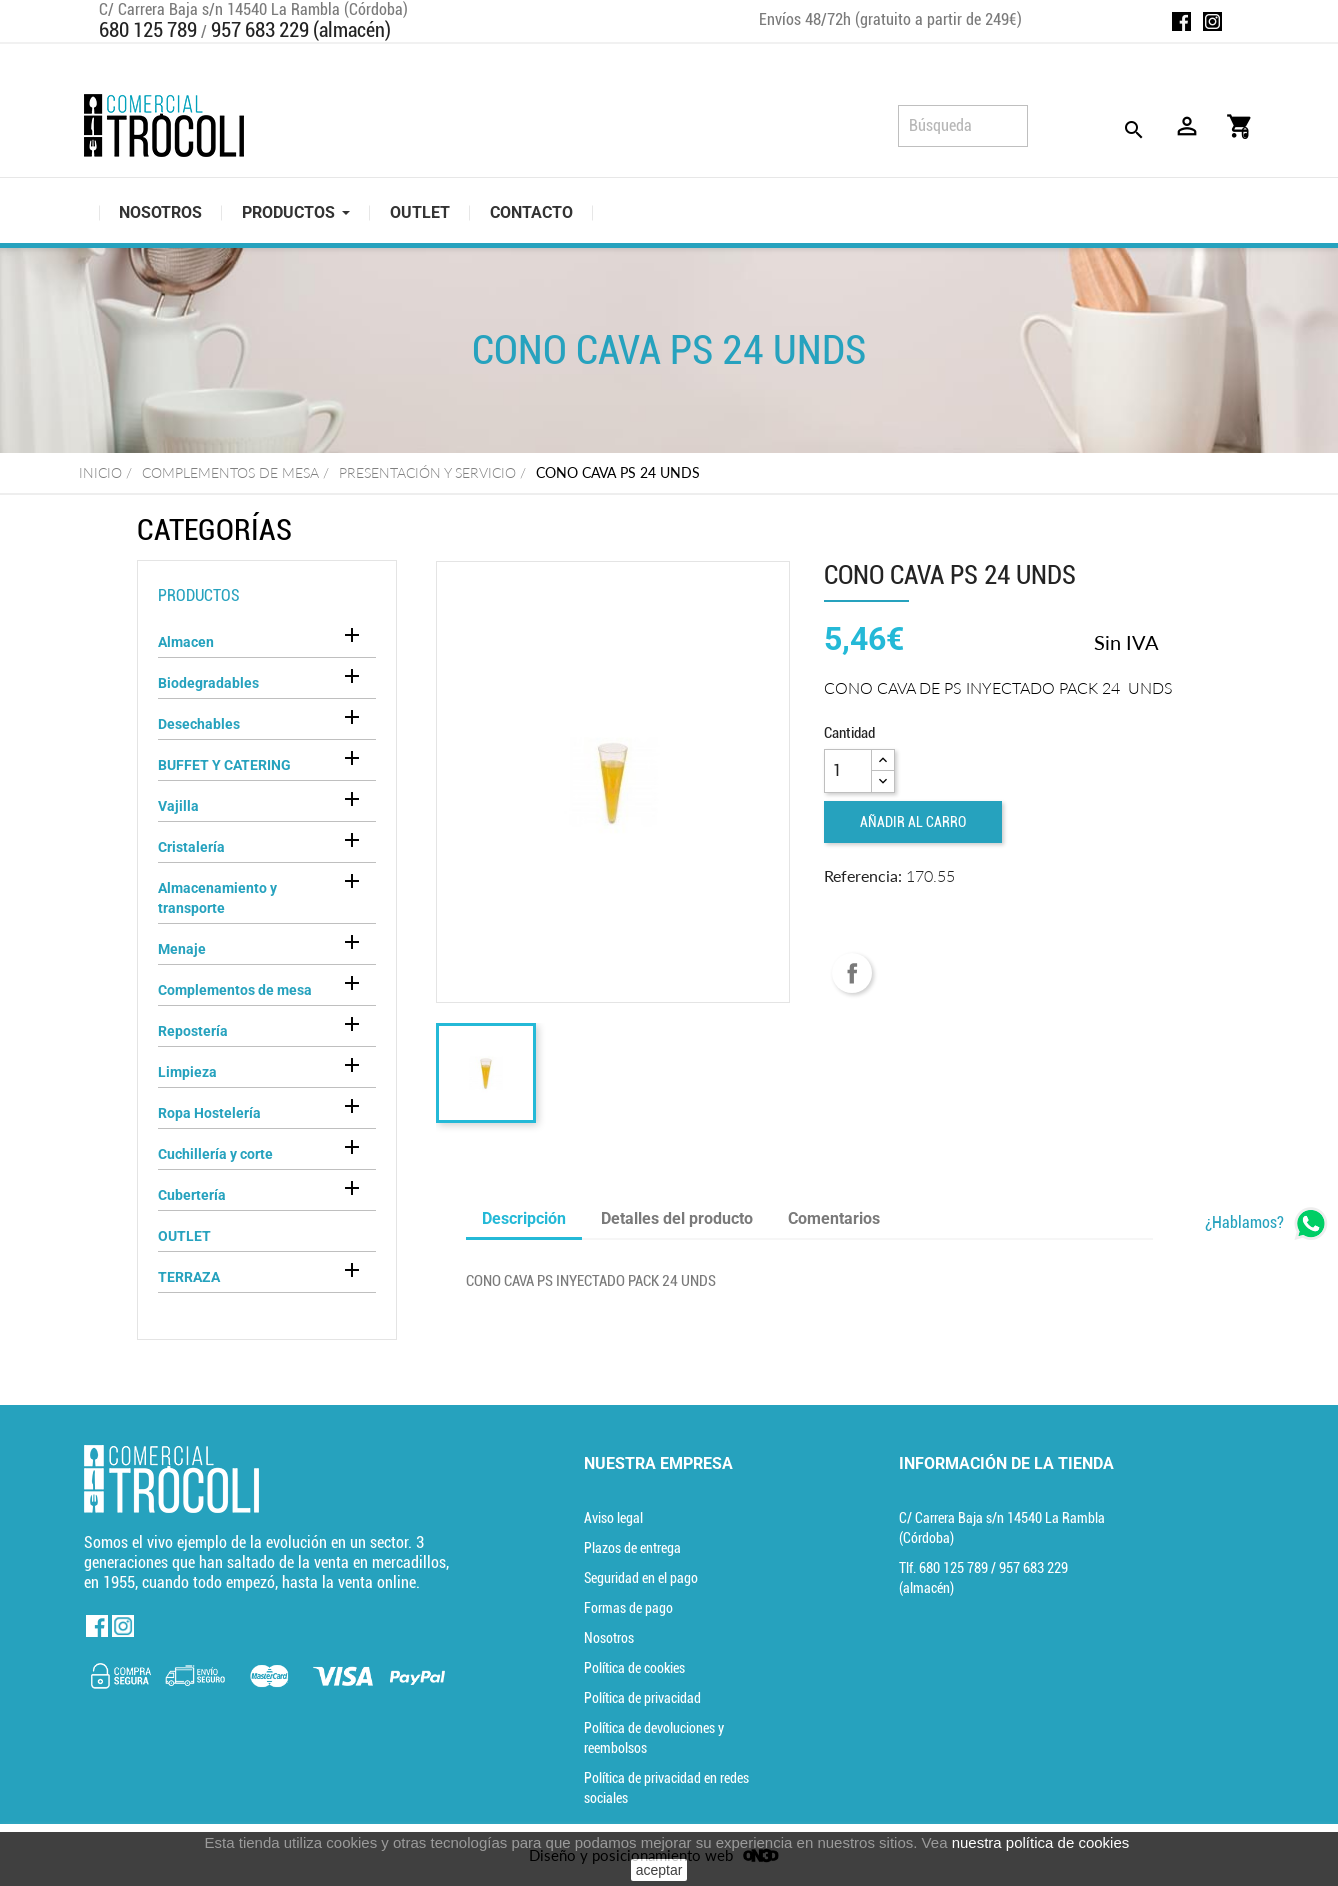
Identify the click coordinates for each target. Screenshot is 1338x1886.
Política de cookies (634, 1668)
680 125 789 (148, 30)
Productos (199, 595)
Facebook (1181, 21)
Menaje (182, 949)
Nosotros (609, 1638)
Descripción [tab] (524, 1218)
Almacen (186, 642)
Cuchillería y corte (215, 1154)
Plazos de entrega (632, 1548)
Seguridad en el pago (641, 1578)
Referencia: (863, 875)
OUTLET (184, 1236)
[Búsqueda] (963, 126)
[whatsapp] (1266, 1223)
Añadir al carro (913, 822)
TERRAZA (189, 1277)
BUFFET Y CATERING (224, 765)
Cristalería (191, 847)
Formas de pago (628, 1608)
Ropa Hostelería (209, 1113)
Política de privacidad (642, 1698)
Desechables (199, 724)
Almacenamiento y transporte (217, 898)
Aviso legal (613, 1518)
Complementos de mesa (235, 990)
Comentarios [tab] (834, 1218)
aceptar (659, 1870)
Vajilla (178, 806)
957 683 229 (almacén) (301, 30)
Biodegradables (208, 683)
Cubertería (192, 1195)
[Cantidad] (848, 771)
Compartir (852, 973)
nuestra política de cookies (1041, 1842)
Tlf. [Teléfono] (945, 1568)
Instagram (1212, 21)
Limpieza (187, 1072)
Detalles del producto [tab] (677, 1218)
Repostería (193, 1031)
